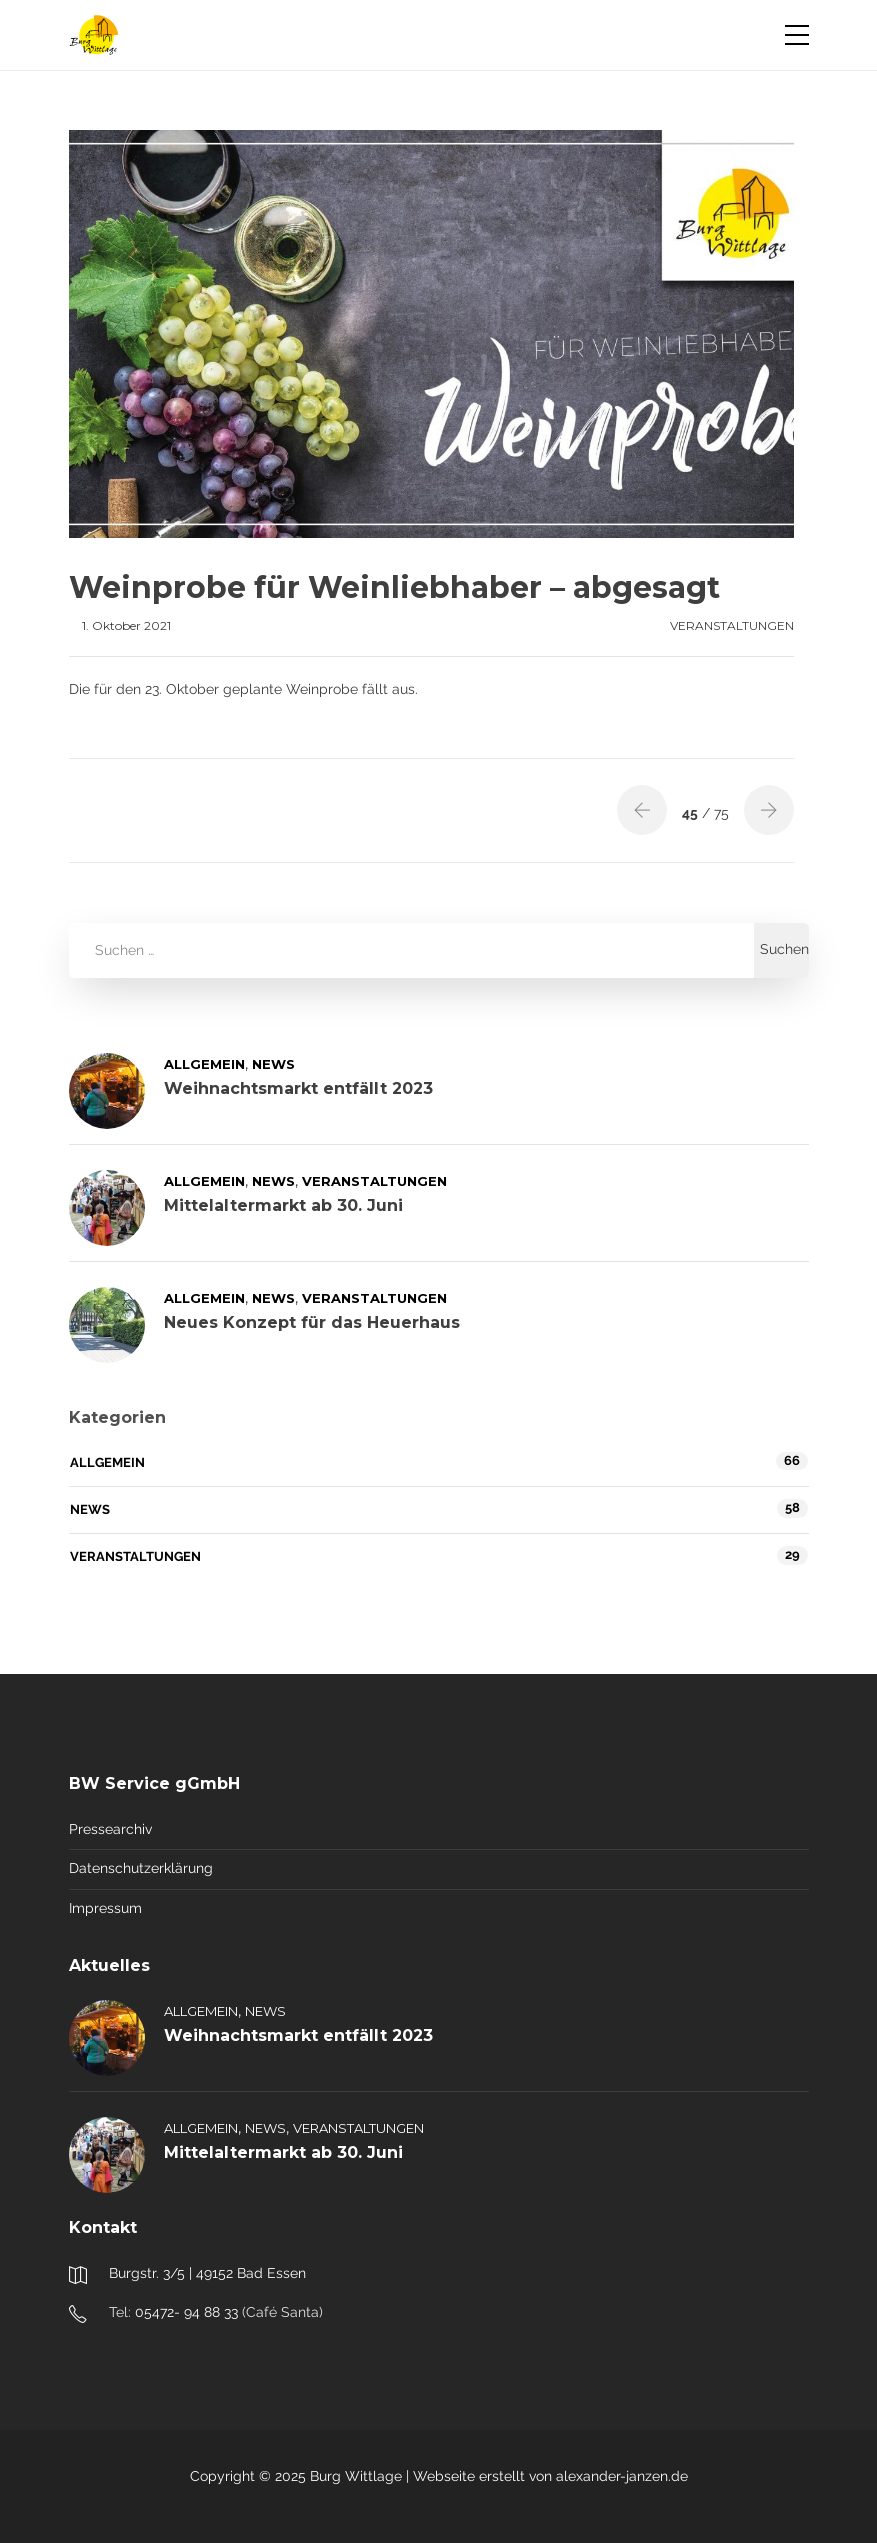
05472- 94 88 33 (186, 2312)
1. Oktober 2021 (126, 625)
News (273, 1064)
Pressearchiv (110, 1829)
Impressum (105, 1908)
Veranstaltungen (732, 625)
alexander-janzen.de (622, 2476)
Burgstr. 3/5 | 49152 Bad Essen (207, 2273)
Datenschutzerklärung (141, 1868)
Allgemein (204, 1064)
